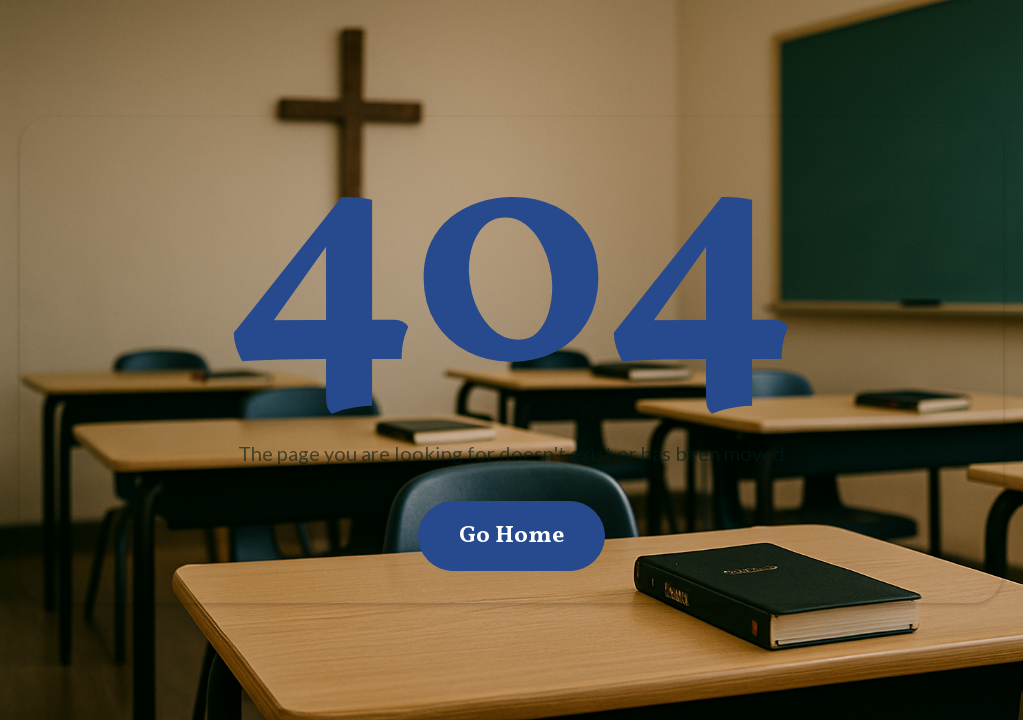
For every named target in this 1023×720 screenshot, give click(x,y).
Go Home (511, 536)
